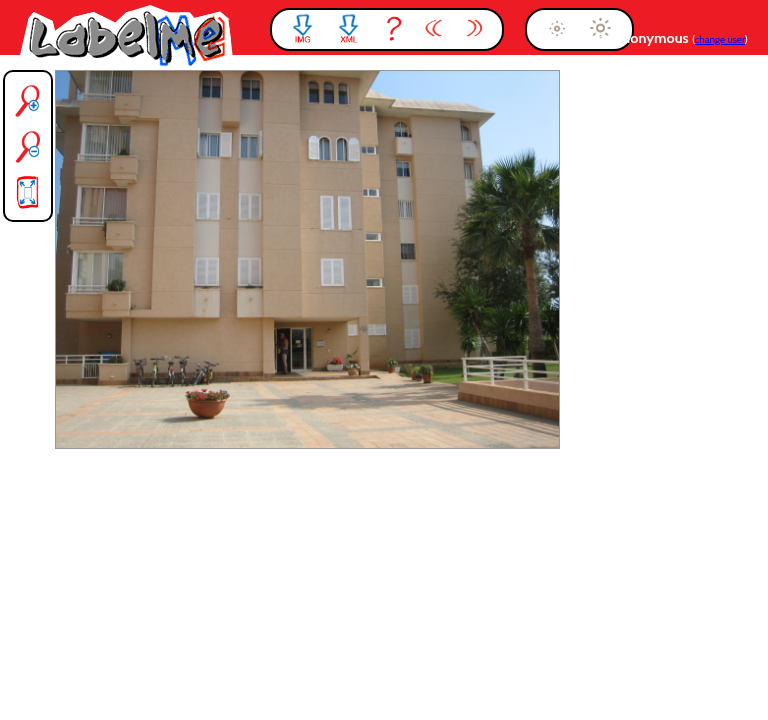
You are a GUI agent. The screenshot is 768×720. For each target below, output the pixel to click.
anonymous (653, 38)
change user (720, 39)
